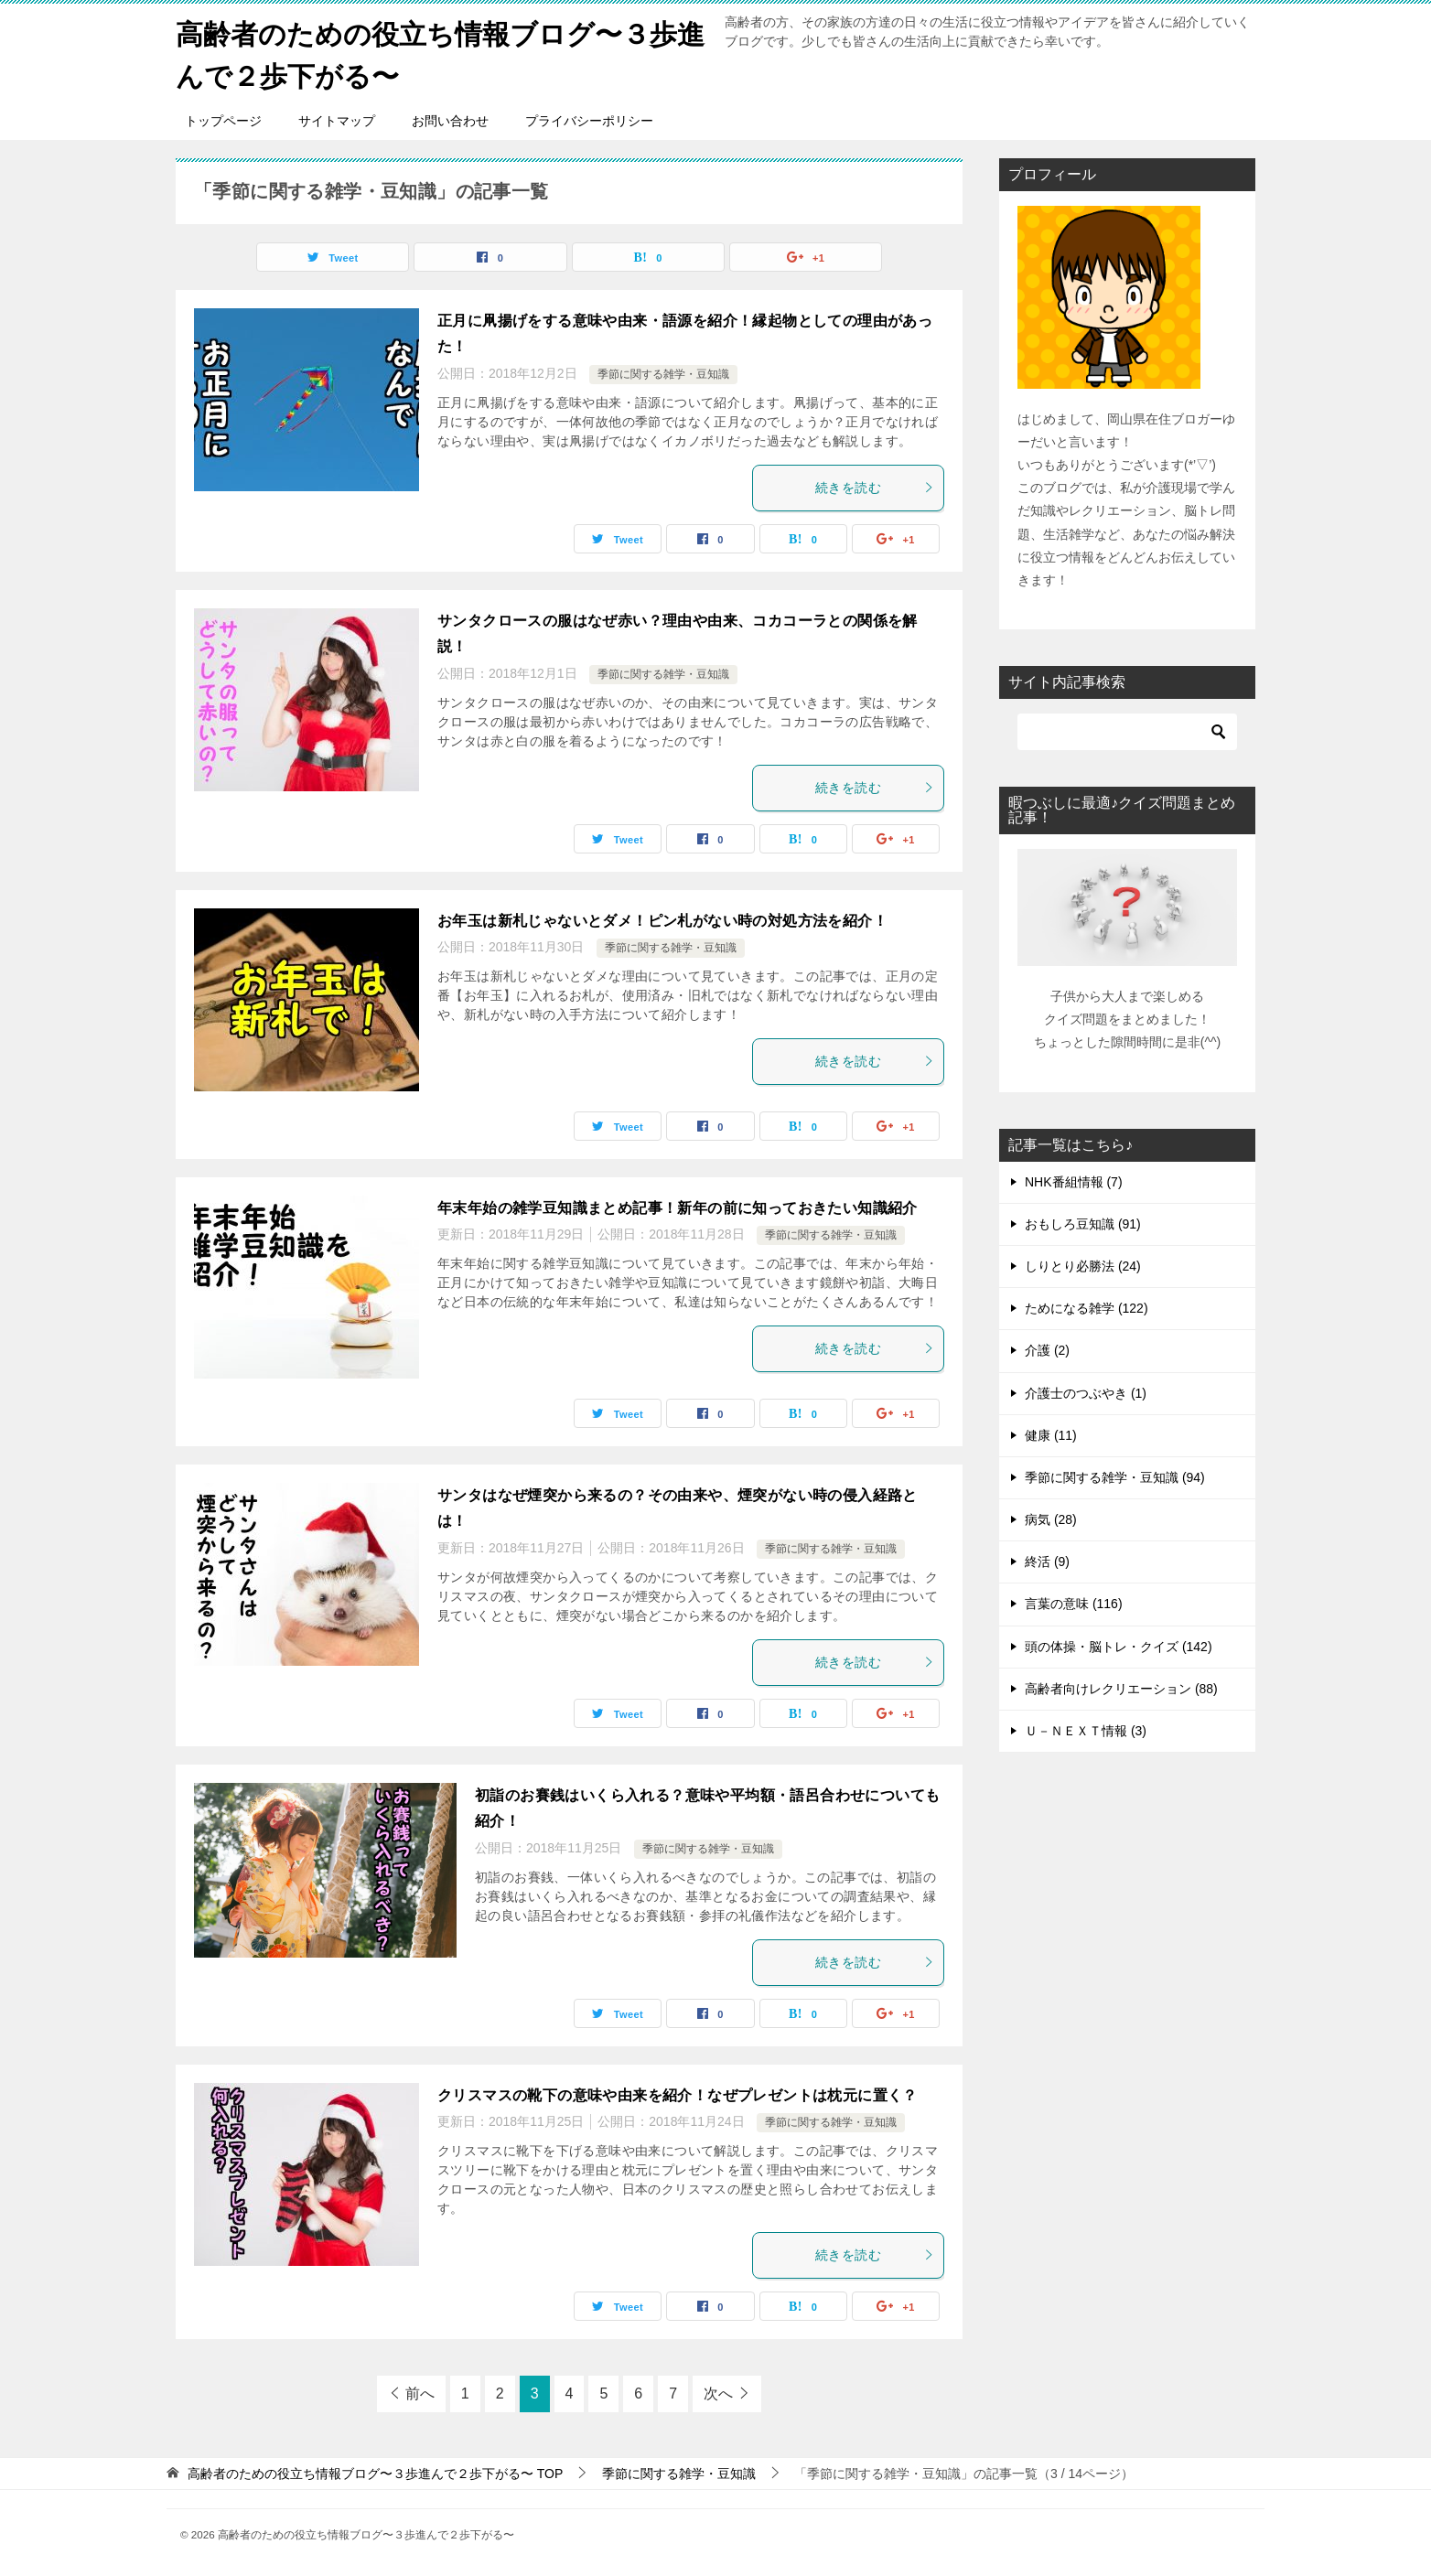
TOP (375, 2471)
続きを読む (874, 485)
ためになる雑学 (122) (1086, 1307)
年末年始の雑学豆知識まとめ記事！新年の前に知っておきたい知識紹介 (677, 1206)
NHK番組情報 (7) (1074, 1180)
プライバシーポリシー (589, 119)
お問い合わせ (450, 119)
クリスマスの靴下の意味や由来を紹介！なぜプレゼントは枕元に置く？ (677, 2093)
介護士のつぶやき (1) (1085, 1391)
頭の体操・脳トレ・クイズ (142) (1118, 1644)
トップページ (223, 119)
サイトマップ (336, 119)
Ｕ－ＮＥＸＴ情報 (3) (1085, 1729)
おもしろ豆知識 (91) (1083, 1222)
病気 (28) (1051, 1517)
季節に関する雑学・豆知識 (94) (1115, 1475)
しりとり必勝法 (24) (1083, 1264)
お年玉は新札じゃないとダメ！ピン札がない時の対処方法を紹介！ (662, 919)
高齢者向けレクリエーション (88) (1121, 1687)
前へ (420, 2391)
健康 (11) (1051, 1433)
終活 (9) (1047, 1560)
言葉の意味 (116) (1074, 1602)
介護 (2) (1047, 1349)
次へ (718, 2391)
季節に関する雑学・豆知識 (663, 373)
